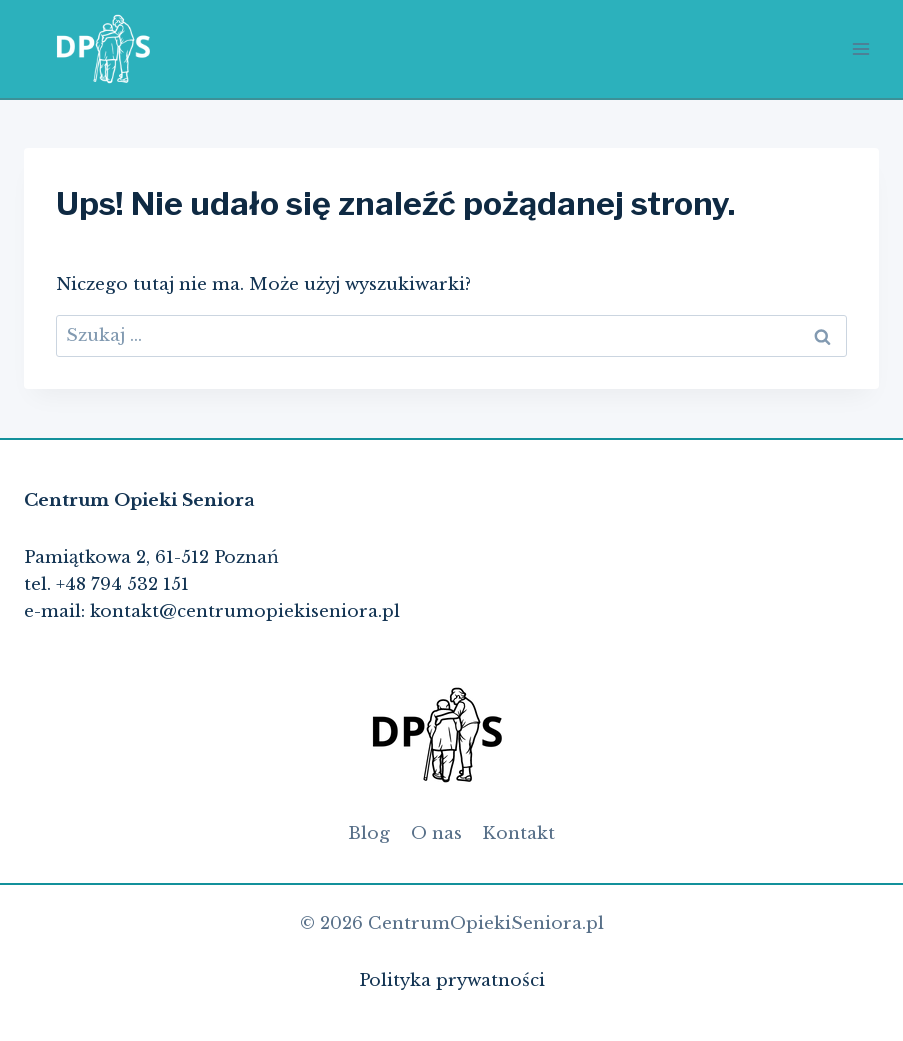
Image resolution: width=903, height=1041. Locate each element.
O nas (436, 833)
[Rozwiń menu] (860, 48)
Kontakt (518, 833)
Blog (369, 833)
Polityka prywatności (452, 980)
